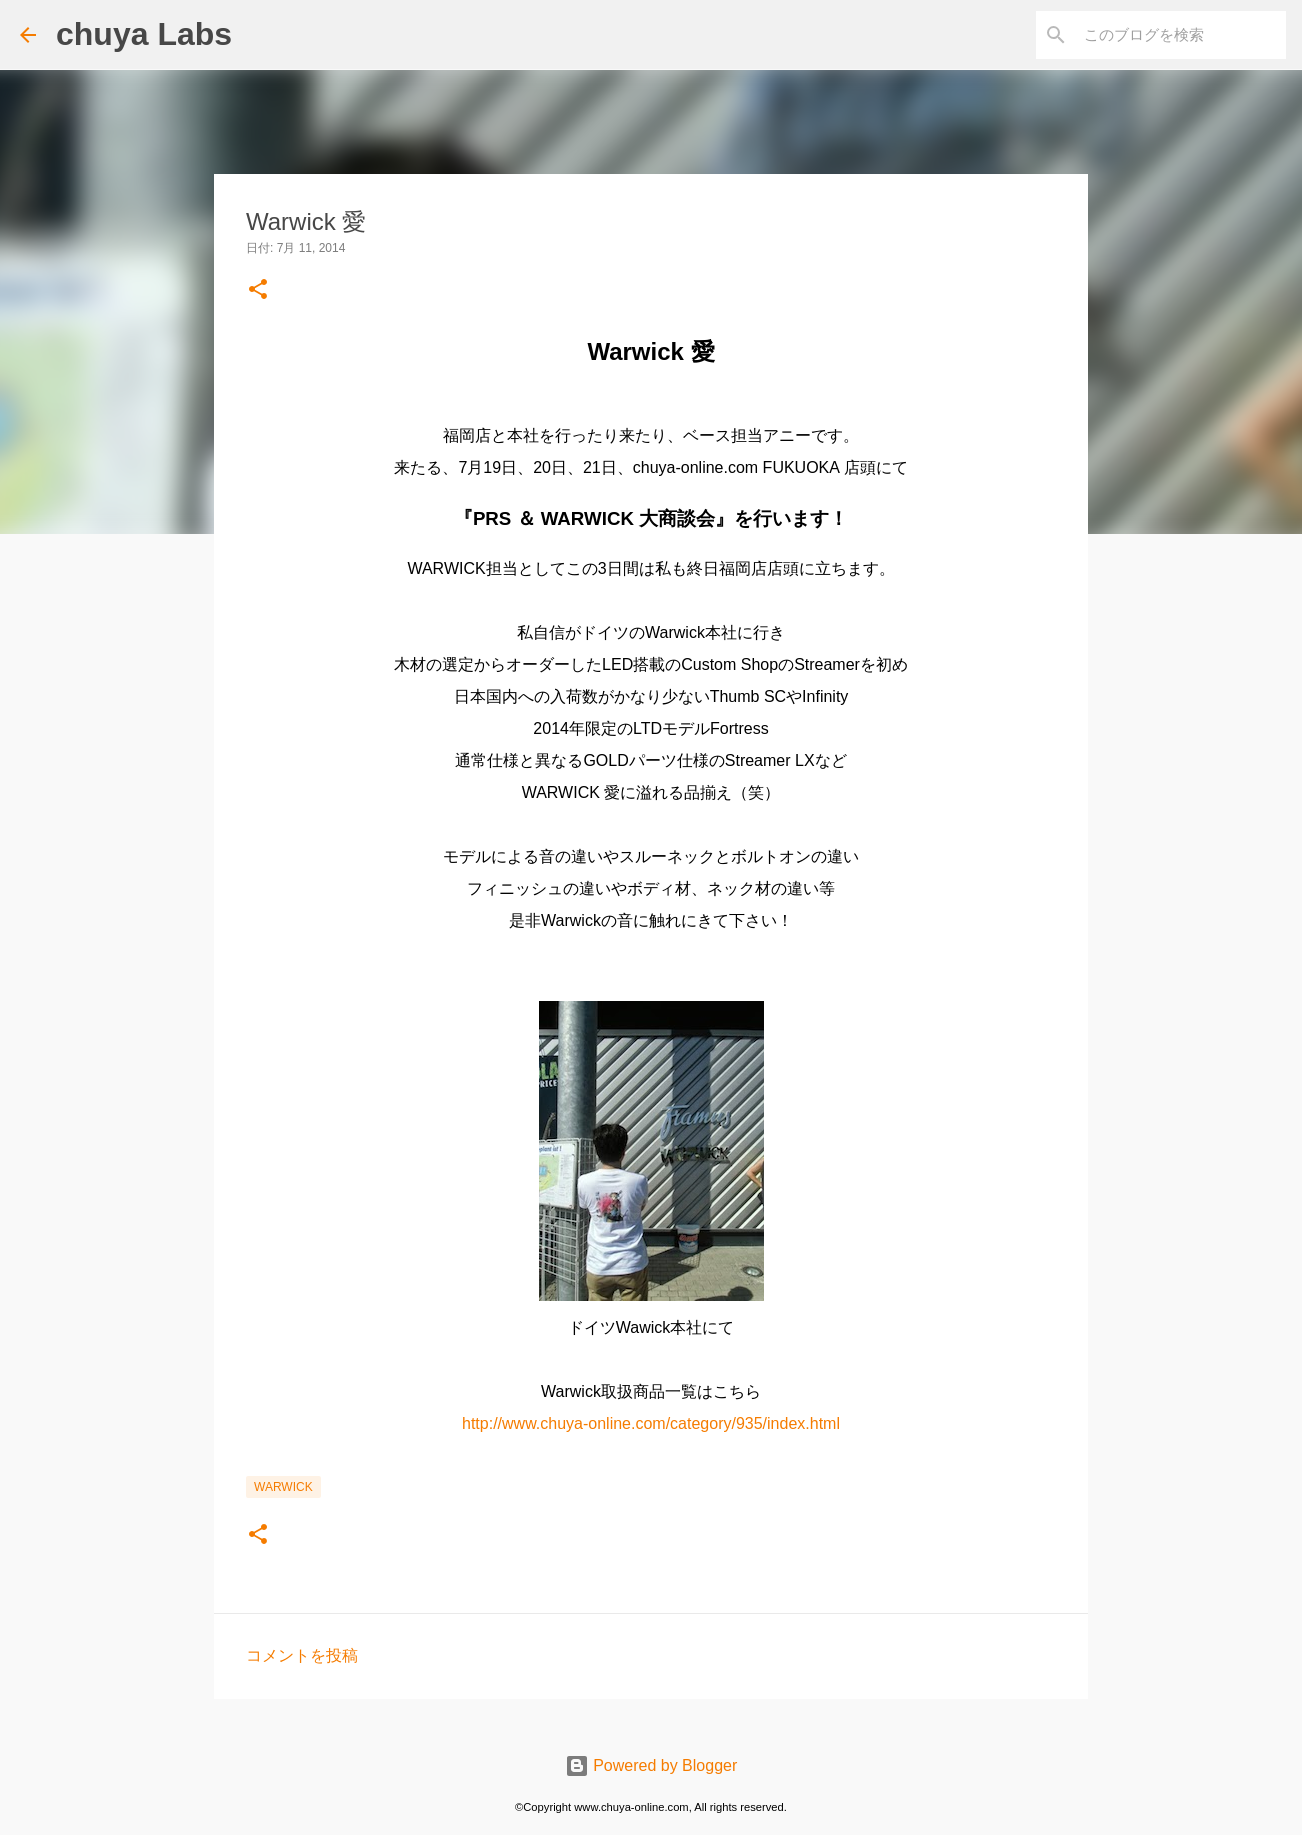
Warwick (283, 1487)
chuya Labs (144, 34)
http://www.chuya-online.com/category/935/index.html (651, 1423)
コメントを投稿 (302, 1655)
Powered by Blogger (651, 1765)
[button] (258, 290)
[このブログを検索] (1181, 35)
